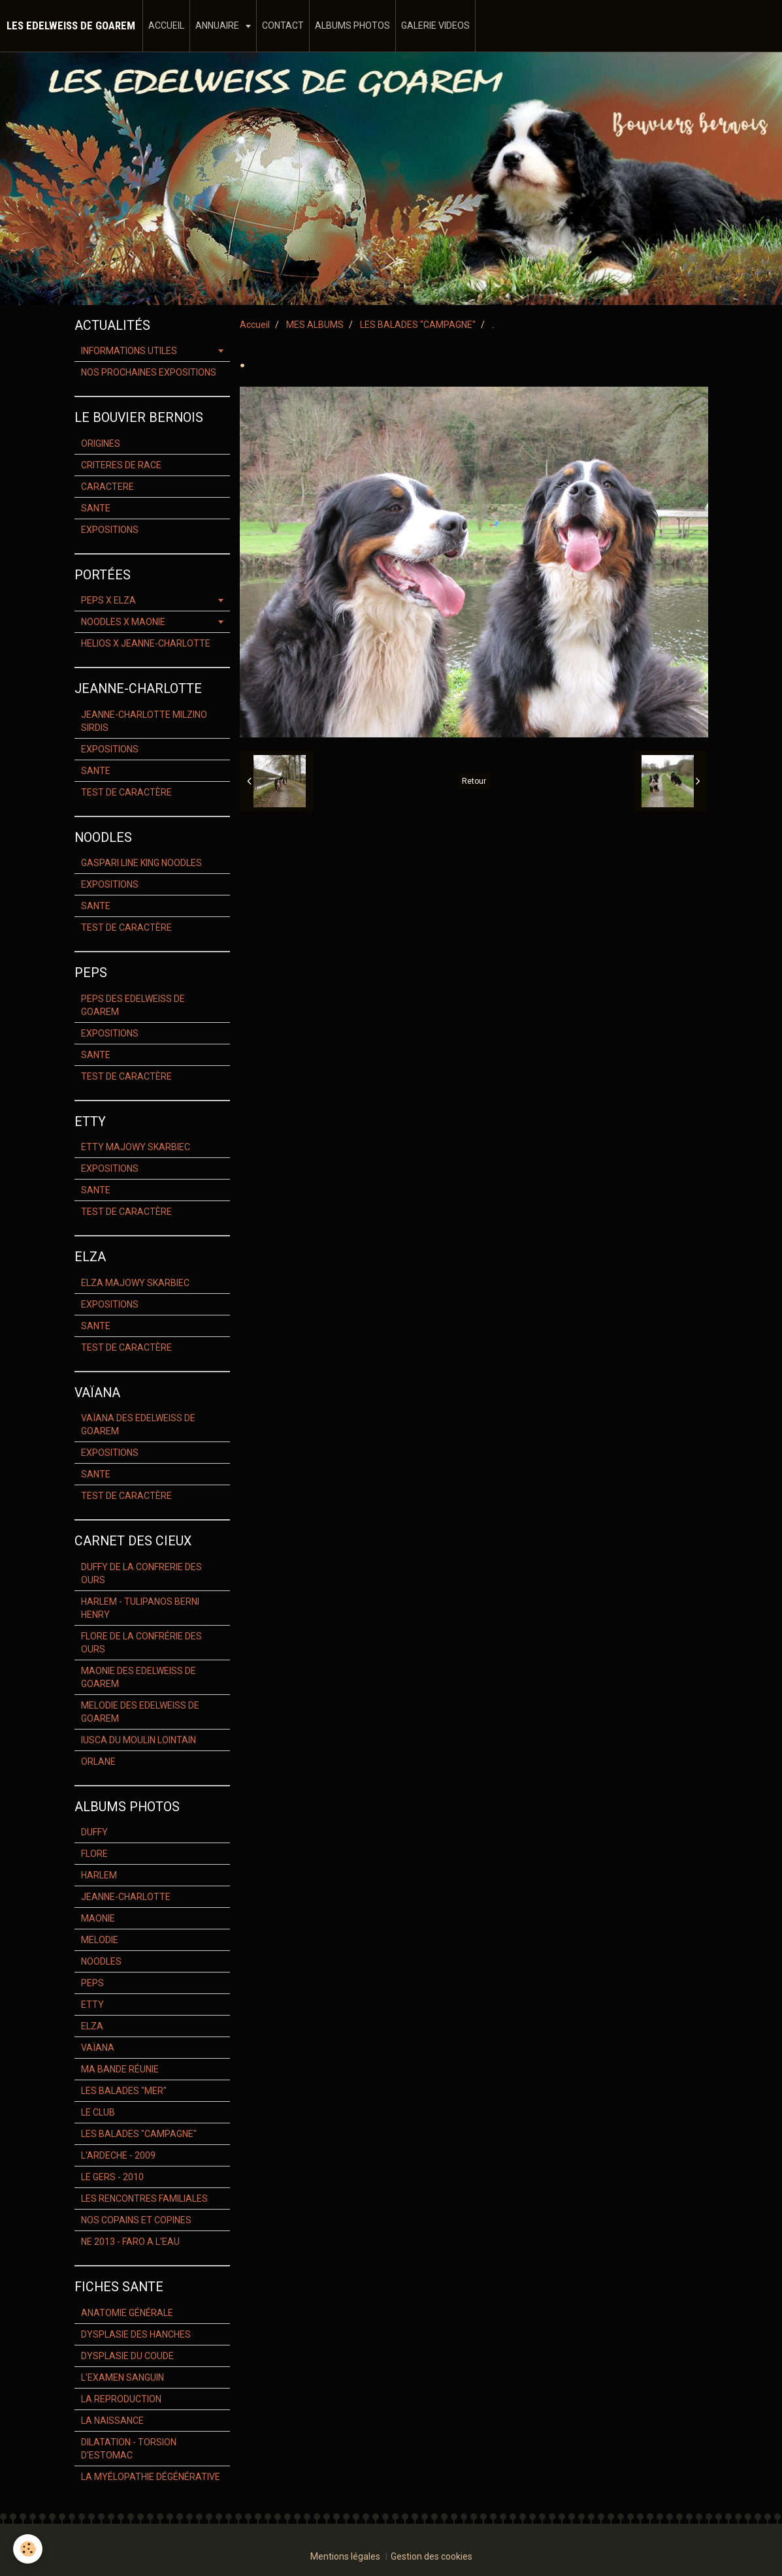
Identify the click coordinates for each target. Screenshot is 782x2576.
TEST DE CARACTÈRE (126, 792)
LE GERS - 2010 (112, 2177)
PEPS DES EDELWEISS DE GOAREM (133, 1005)
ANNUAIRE (218, 25)
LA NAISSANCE (112, 2420)
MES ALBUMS (315, 324)
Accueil (255, 324)
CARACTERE (107, 486)
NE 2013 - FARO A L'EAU (130, 2241)
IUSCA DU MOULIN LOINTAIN (138, 1740)
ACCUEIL (166, 25)
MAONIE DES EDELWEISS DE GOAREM (138, 1677)
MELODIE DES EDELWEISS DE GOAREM (140, 1712)
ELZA (92, 2026)
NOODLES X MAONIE (123, 622)
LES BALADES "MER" (124, 2090)
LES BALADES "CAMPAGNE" (418, 324)
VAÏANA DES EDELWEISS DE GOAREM (138, 1424)
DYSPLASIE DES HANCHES (136, 2334)
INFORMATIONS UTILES (129, 351)
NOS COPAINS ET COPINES (136, 2220)
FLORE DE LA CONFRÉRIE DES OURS (141, 1642)
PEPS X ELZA (108, 600)
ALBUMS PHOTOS (352, 25)
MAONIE (98, 1918)
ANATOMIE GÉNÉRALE (127, 2313)
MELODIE (99, 1940)
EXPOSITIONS (109, 529)
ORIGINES (100, 443)
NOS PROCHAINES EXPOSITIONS (148, 372)
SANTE (95, 508)
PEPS (92, 1983)
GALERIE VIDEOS (435, 25)
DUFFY (94, 1832)
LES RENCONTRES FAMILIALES (144, 2198)
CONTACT (283, 25)
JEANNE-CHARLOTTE (126, 1897)
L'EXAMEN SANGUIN (122, 2377)
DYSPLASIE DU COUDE (127, 2356)
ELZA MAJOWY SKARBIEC (135, 1283)
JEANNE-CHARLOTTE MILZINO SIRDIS (144, 721)
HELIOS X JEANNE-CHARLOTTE (145, 643)
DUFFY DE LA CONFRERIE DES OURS (141, 1573)
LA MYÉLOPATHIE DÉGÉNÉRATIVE (150, 2476)
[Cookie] (27, 2549)
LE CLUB (98, 2112)
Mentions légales (345, 2556)
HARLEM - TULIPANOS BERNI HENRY (140, 1608)
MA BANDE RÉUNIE (120, 2069)
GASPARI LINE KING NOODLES (141, 863)
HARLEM (99, 1875)
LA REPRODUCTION (121, 2399)
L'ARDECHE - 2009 (118, 2155)
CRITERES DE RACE (121, 465)
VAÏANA (97, 2047)
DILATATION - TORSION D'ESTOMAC (128, 2448)
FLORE (94, 1853)
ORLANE (98, 1761)
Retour (474, 781)
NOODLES (101, 1961)
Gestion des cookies (431, 2556)
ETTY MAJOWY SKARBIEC (135, 1147)
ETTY (92, 2004)
